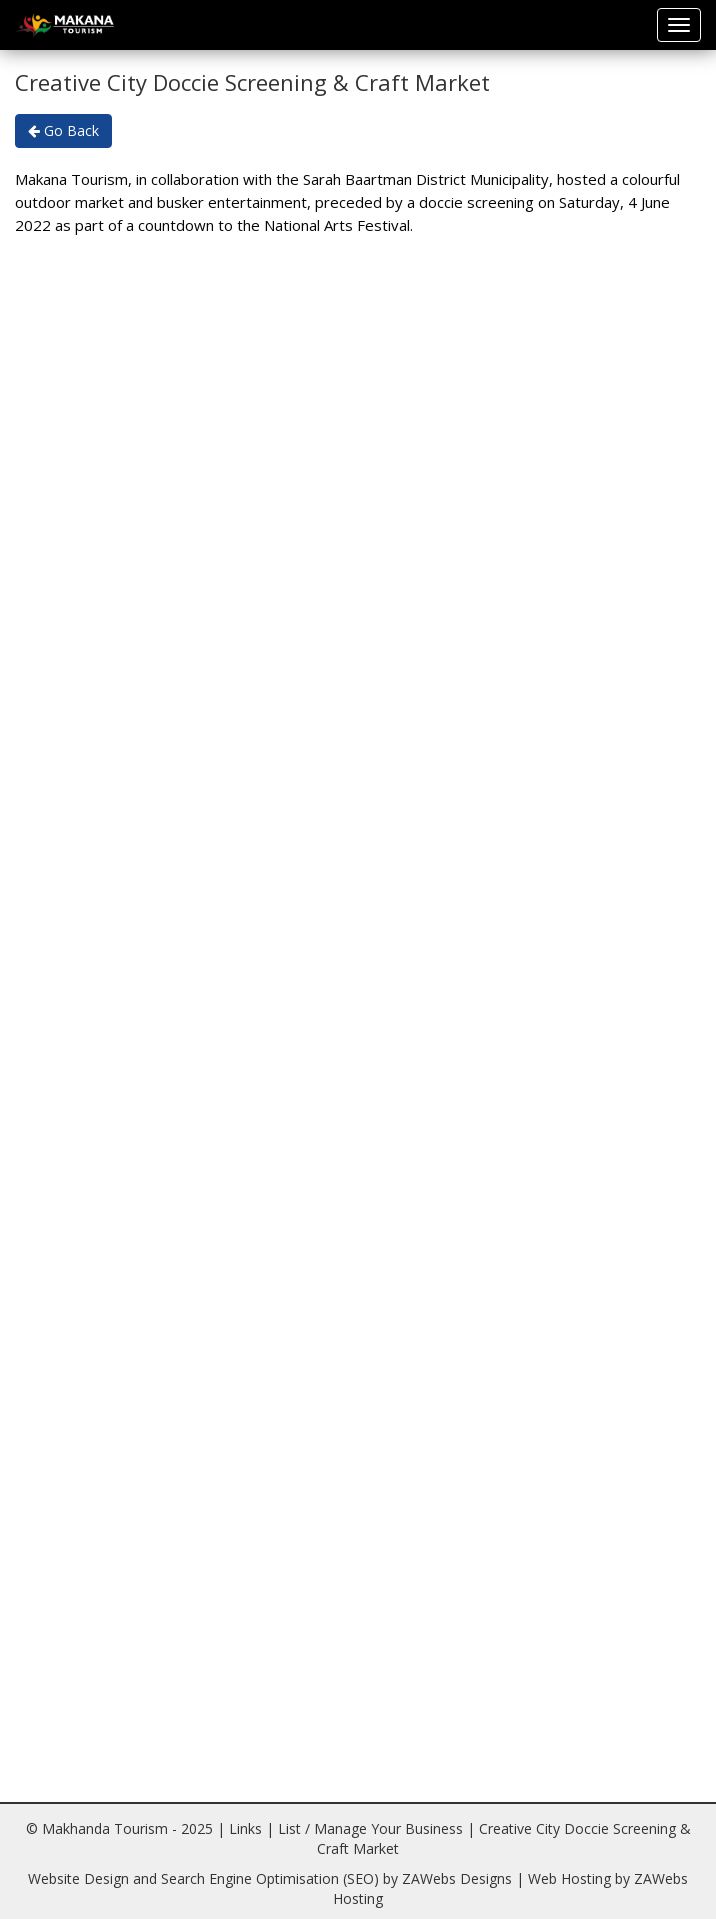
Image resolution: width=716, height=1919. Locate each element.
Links (245, 1828)
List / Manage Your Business (370, 1828)
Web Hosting (569, 1878)
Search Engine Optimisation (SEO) (270, 1878)
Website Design (78, 1878)
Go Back (63, 130)
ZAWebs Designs (457, 1878)
